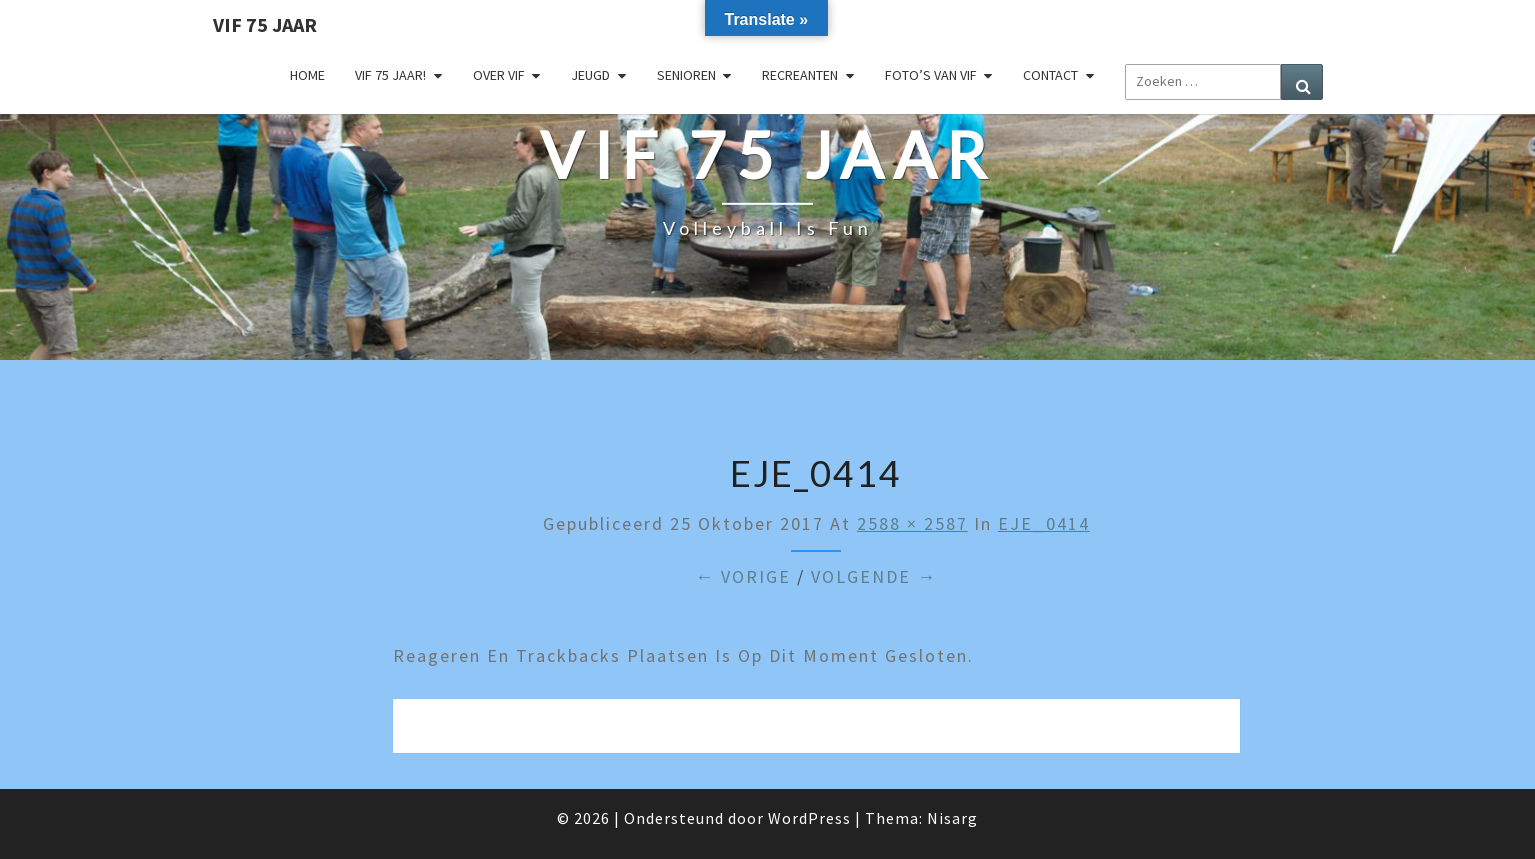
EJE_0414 (1044, 523)
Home (307, 75)
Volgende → (874, 576)
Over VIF (499, 75)
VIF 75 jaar (265, 24)
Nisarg (952, 818)
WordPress (809, 818)
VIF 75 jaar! (390, 75)
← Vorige (743, 576)
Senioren (686, 75)
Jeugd (590, 75)
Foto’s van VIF (931, 75)
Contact (1050, 75)
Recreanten (800, 75)
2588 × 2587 (912, 523)
